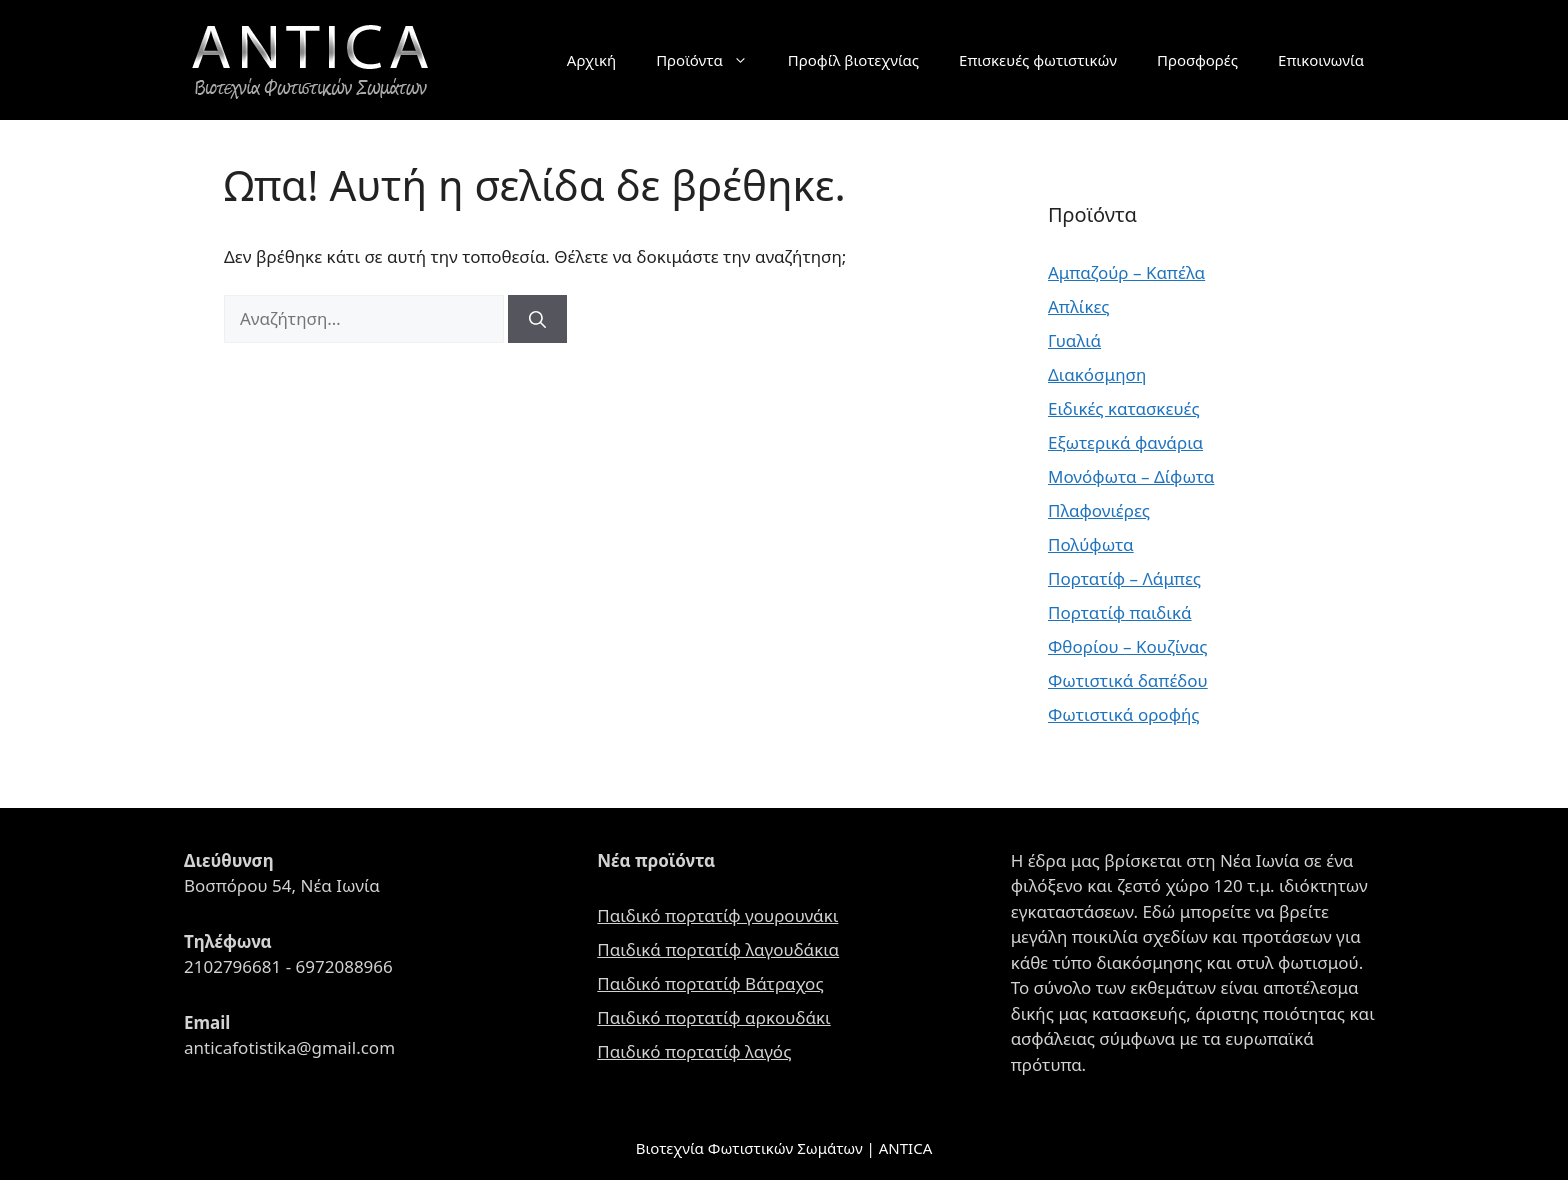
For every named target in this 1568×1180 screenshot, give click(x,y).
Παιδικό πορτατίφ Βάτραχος (710, 983)
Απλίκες (1079, 306)
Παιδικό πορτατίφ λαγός (694, 1051)
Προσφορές (1197, 60)
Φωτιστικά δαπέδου (1128, 680)
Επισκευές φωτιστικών (1038, 60)
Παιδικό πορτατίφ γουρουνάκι (717, 915)
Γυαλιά (1074, 340)
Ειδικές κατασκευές (1124, 408)
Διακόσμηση (1097, 374)
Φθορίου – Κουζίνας (1127, 646)
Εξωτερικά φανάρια (1125, 442)
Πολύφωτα (1091, 544)
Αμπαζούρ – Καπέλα (1126, 272)
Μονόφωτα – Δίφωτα (1131, 476)
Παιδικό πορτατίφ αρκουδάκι (713, 1017)
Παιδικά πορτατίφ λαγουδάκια (718, 949)
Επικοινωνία (1321, 60)
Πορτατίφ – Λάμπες (1124, 578)
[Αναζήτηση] (537, 319)
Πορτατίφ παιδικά (1120, 612)
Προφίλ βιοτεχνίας (853, 60)
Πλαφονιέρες (1099, 510)
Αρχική (591, 60)
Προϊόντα (712, 60)
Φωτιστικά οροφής (1124, 714)
